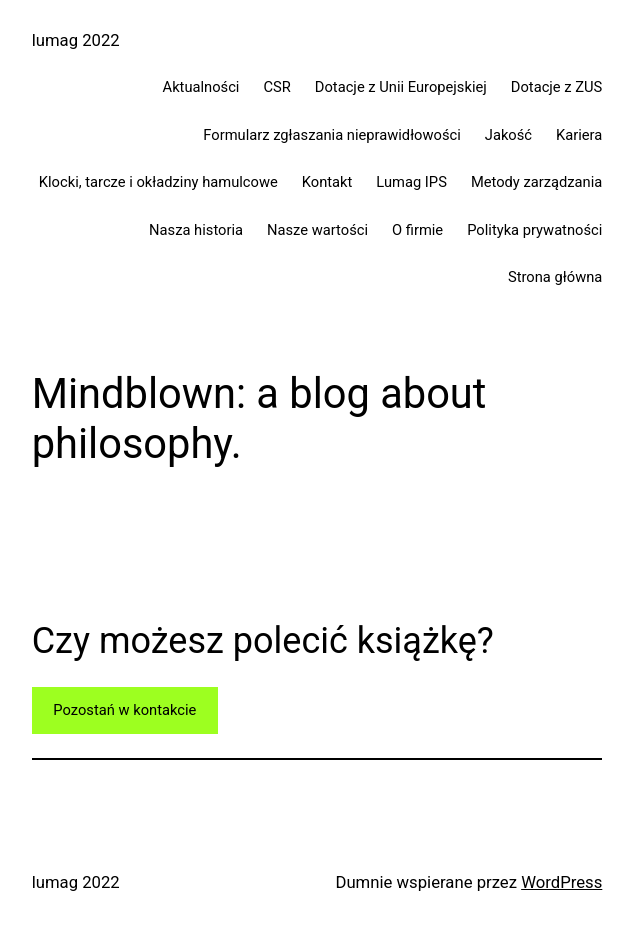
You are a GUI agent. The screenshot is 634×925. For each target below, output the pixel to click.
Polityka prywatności (534, 230)
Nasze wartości (317, 230)
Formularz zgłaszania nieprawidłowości (331, 135)
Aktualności (201, 87)
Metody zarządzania (536, 182)
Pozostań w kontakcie (124, 710)
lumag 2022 (76, 40)
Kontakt (327, 182)
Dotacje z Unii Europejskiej (401, 87)
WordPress (561, 882)
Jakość (508, 135)
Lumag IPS (411, 182)
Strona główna (555, 277)
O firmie (417, 230)
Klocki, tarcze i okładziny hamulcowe (158, 182)
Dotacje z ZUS (557, 87)
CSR (276, 87)
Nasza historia (196, 230)
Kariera (579, 135)
